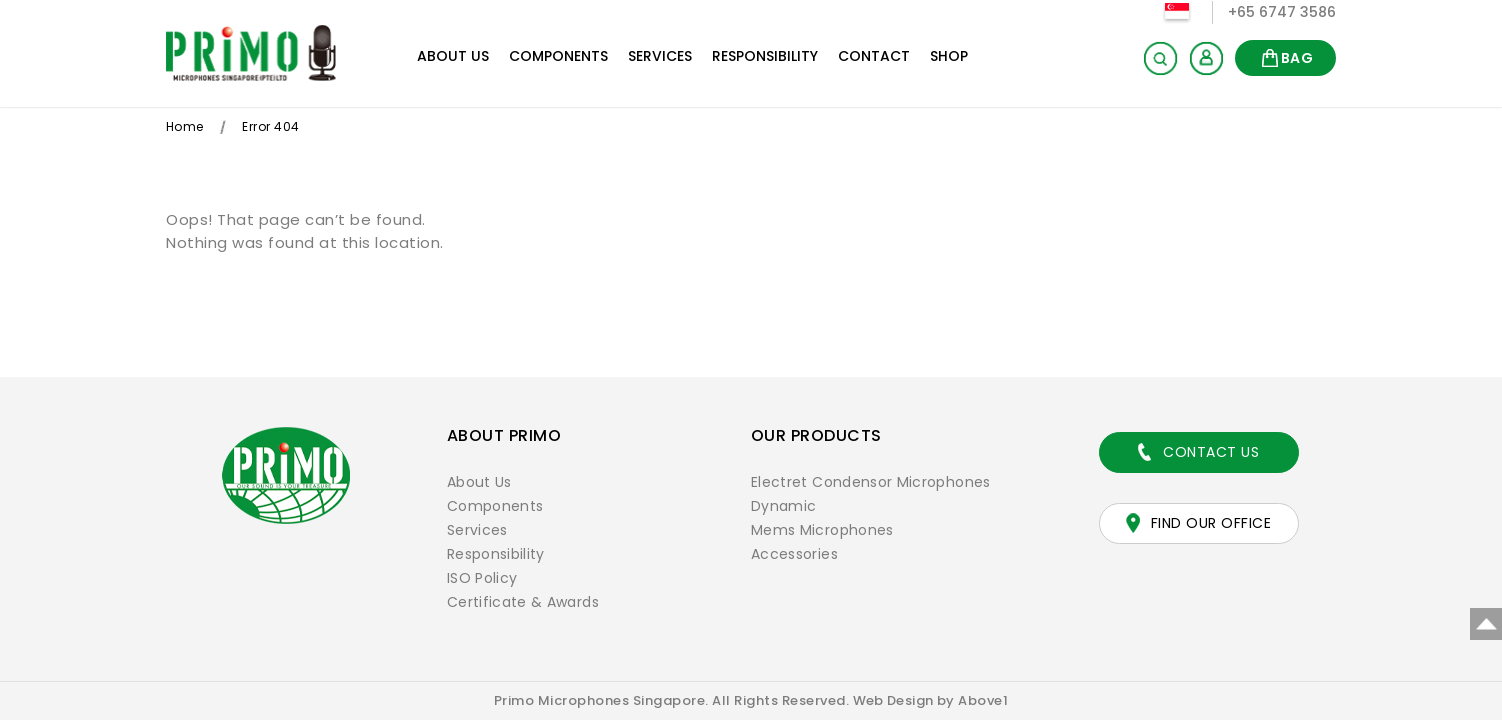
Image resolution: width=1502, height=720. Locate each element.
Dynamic (784, 506)
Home (185, 126)
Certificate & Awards (524, 602)
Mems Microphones (823, 530)
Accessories (795, 554)
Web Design (893, 700)
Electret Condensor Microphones (873, 482)
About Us (453, 56)
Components (558, 56)
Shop (949, 56)
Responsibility (765, 56)
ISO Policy (483, 578)
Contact (874, 56)
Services (660, 56)
